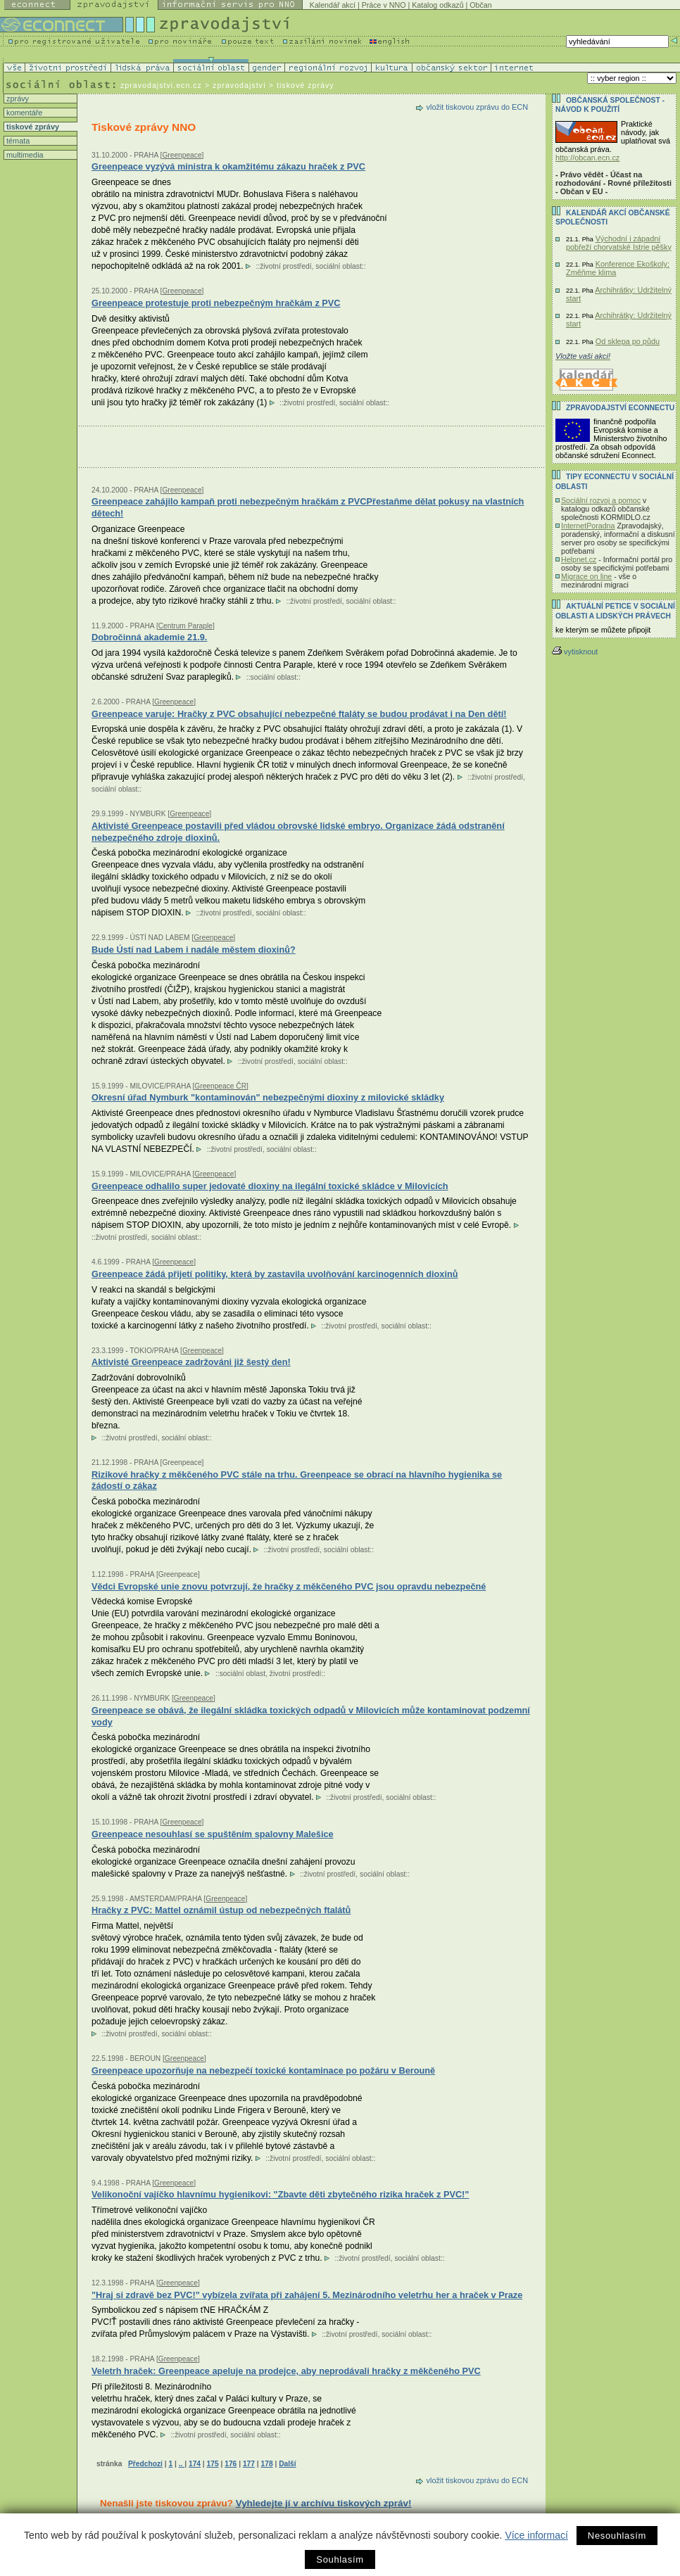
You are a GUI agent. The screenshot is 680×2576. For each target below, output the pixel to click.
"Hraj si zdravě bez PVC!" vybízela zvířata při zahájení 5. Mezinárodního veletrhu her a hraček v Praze (307, 2295)
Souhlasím (339, 2559)
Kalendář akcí (332, 5)
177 (249, 2464)
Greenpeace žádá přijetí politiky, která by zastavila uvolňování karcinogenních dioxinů (275, 1274)
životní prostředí (285, 266)
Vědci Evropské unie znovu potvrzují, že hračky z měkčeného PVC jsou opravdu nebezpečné (289, 1586)
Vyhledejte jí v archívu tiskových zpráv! (324, 2503)
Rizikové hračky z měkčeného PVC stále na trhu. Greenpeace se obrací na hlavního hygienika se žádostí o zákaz (297, 1480)
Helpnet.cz (578, 559)
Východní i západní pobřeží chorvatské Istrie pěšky (619, 242)
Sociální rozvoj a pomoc (601, 500)
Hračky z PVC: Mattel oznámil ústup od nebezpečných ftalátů (221, 1910)
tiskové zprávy (31, 126)
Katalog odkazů (437, 5)
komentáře (23, 112)
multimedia (24, 155)
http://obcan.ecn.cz (587, 157)
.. (182, 2464)
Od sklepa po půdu (628, 341)
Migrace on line (586, 576)
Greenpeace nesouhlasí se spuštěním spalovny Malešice (213, 1834)
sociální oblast (338, 266)
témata (17, 141)
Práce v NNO (384, 5)
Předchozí (145, 2464)
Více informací (536, 2535)
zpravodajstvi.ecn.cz (161, 85)
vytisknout (575, 651)
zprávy (16, 98)
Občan (480, 5)
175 (213, 2464)
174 (195, 2464)
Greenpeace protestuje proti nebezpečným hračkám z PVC (216, 303)
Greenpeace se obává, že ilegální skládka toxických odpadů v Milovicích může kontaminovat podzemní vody (311, 1716)
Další (287, 2464)
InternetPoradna (588, 525)
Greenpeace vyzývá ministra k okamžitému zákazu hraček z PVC (228, 166)
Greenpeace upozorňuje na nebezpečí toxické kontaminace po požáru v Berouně (263, 2070)
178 (267, 2464)
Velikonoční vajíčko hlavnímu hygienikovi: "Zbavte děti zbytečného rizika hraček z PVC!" (280, 2194)
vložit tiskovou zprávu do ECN (477, 107)
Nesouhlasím (617, 2535)
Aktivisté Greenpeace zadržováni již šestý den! (191, 1362)
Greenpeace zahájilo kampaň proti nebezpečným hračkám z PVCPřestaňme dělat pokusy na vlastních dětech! (308, 507)
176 (231, 2464)
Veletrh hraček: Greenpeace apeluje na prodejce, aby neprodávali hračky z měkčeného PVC (286, 2371)
